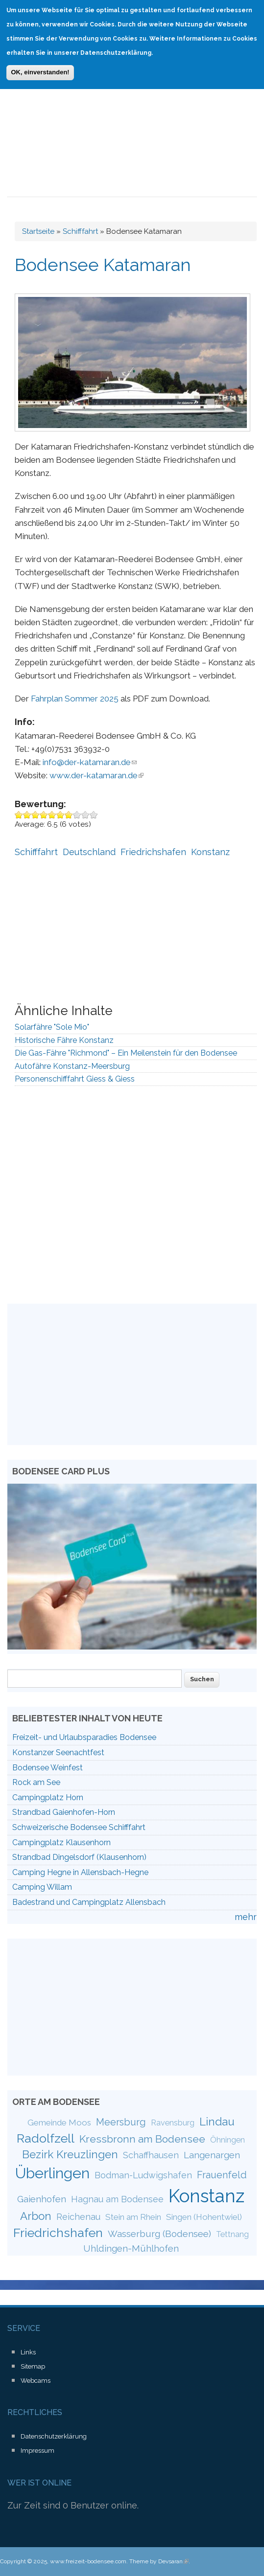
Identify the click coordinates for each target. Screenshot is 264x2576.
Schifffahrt (80, 231)
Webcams (35, 2380)
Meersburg (121, 2122)
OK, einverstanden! (40, 65)
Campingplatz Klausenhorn (61, 1842)
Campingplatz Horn (47, 1797)
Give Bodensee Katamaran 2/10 (27, 814)
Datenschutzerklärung (54, 2436)
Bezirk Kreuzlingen (70, 2154)
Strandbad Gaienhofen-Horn (63, 1812)
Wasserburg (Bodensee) (159, 2233)
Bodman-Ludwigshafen (143, 2175)
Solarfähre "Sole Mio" (52, 1027)
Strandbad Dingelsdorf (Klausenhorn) (79, 1857)
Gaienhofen (41, 2198)
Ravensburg (172, 2122)
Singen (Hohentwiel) (204, 2217)
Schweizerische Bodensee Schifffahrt (78, 1827)
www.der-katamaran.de (96, 775)
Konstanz (210, 852)
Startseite (38, 231)
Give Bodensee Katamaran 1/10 (19, 814)
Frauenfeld (222, 2175)
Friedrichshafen (153, 852)
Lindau (217, 2121)
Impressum (37, 2450)
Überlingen (52, 2173)
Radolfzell (45, 2138)
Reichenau (78, 2217)
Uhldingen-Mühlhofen (131, 2248)
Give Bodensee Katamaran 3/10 (35, 814)
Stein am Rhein (133, 2217)
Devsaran (173, 2561)
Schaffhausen (151, 2155)
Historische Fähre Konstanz (64, 1040)
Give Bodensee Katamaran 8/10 (77, 814)
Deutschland (89, 852)
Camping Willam (42, 1887)
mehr (246, 1917)
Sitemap (33, 2366)
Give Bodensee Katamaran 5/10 (52, 814)
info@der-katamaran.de (90, 762)
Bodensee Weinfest (47, 1767)
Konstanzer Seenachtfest (58, 1752)
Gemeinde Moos (59, 2122)
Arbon (35, 2216)
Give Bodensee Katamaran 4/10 (44, 814)
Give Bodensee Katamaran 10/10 (94, 814)
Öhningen (227, 2140)
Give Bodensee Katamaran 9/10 (85, 814)
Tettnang (232, 2234)
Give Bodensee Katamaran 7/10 (69, 814)
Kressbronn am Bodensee (142, 2139)
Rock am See (36, 1782)
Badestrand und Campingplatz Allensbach (89, 1902)
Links (28, 2352)
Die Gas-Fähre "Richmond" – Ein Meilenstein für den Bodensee (126, 1053)
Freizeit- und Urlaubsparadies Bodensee (84, 1737)
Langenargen (212, 2154)
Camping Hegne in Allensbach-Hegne (80, 1872)
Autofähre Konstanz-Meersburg (72, 1066)
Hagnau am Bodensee (117, 2199)
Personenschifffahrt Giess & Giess (75, 1079)
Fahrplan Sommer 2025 (75, 698)
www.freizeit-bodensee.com (88, 2561)
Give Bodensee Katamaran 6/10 (60, 814)
